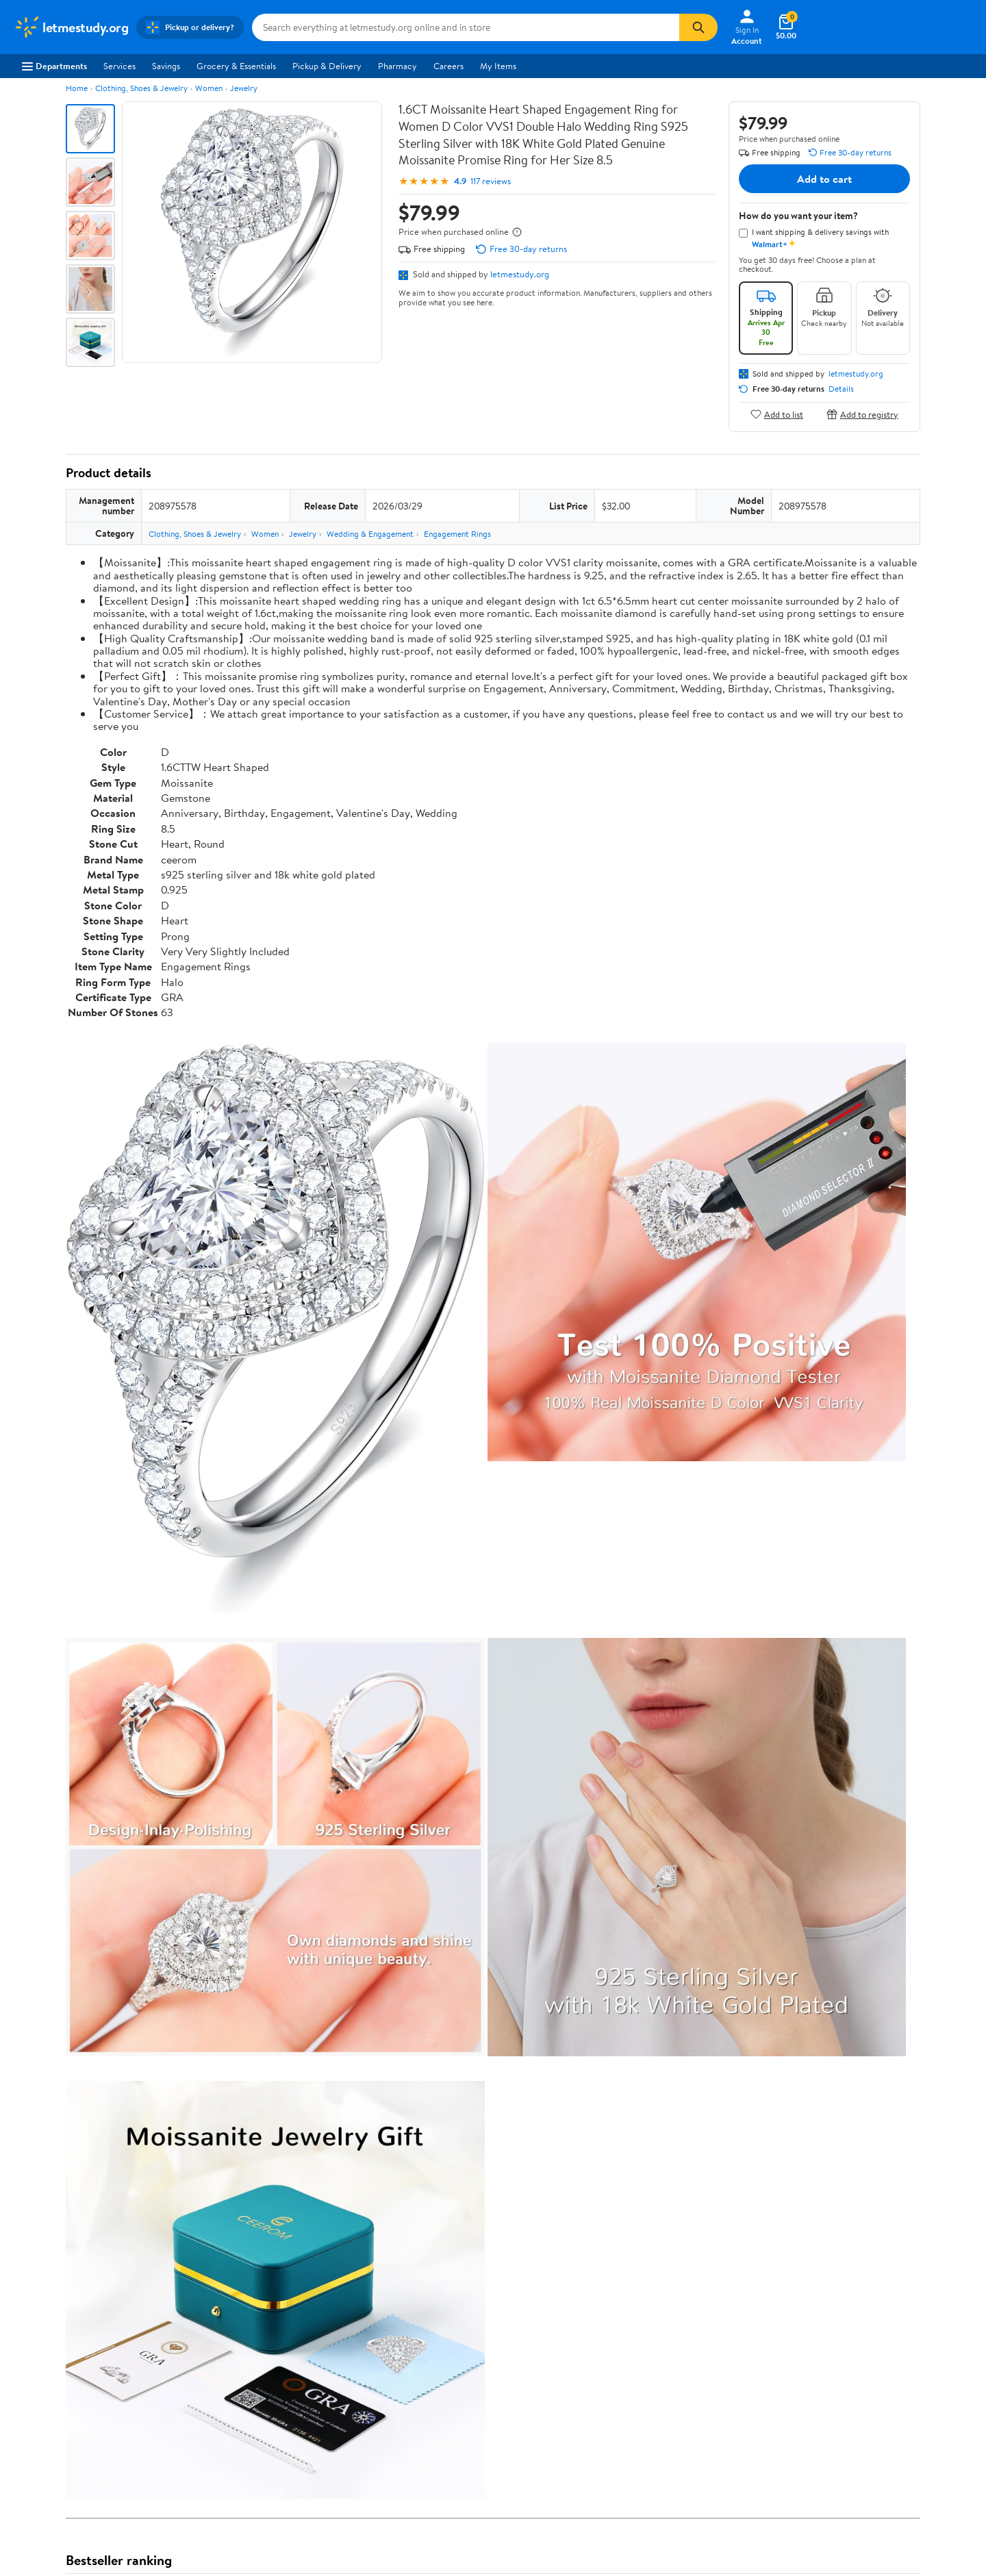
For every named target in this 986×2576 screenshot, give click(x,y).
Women (209, 88)
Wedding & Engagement (370, 534)
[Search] (698, 27)
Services (119, 66)
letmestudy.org (519, 274)
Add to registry (862, 414)
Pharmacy (397, 66)
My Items (498, 66)
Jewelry (243, 88)
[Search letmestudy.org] (465, 27)
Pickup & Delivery (327, 66)
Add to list (776, 414)
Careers (448, 66)
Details (841, 389)
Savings (166, 66)
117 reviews (490, 181)
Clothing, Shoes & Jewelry (141, 88)
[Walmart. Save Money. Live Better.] (71, 27)
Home (77, 88)
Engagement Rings (457, 534)
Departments (54, 66)
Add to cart (824, 178)
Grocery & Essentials (236, 66)
